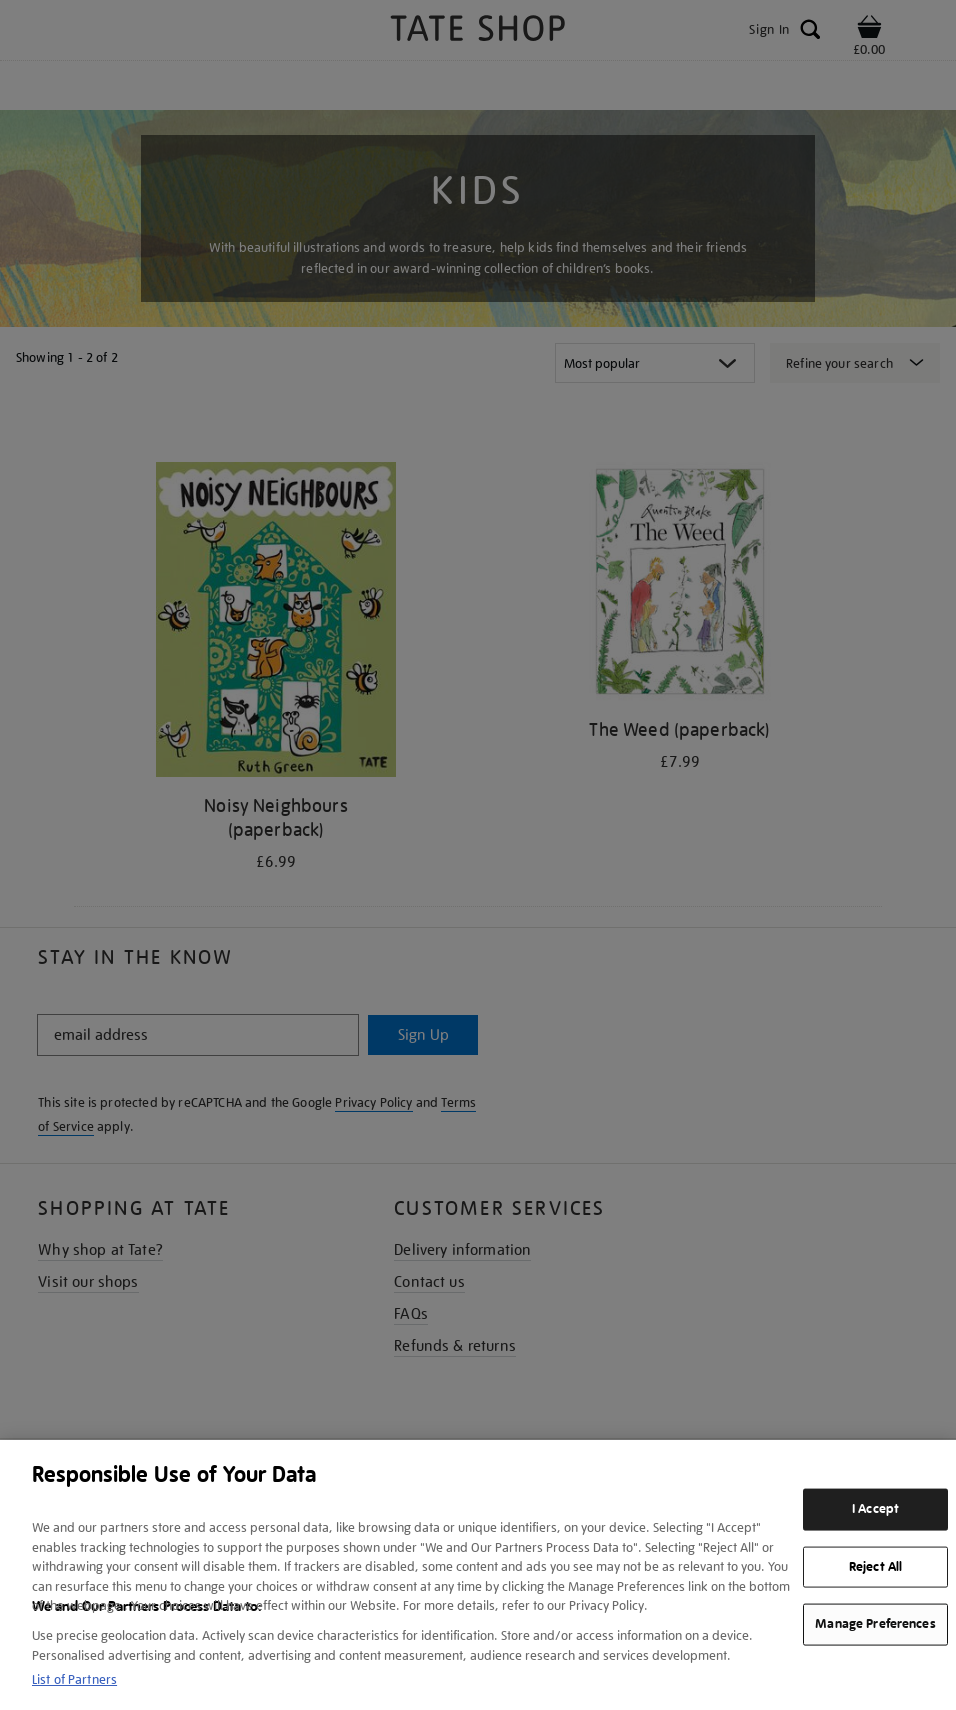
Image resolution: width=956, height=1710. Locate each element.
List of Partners (74, 1679)
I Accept (875, 1509)
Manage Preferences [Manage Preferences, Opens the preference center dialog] (875, 1624)
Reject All (875, 1566)
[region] (478, 1575)
